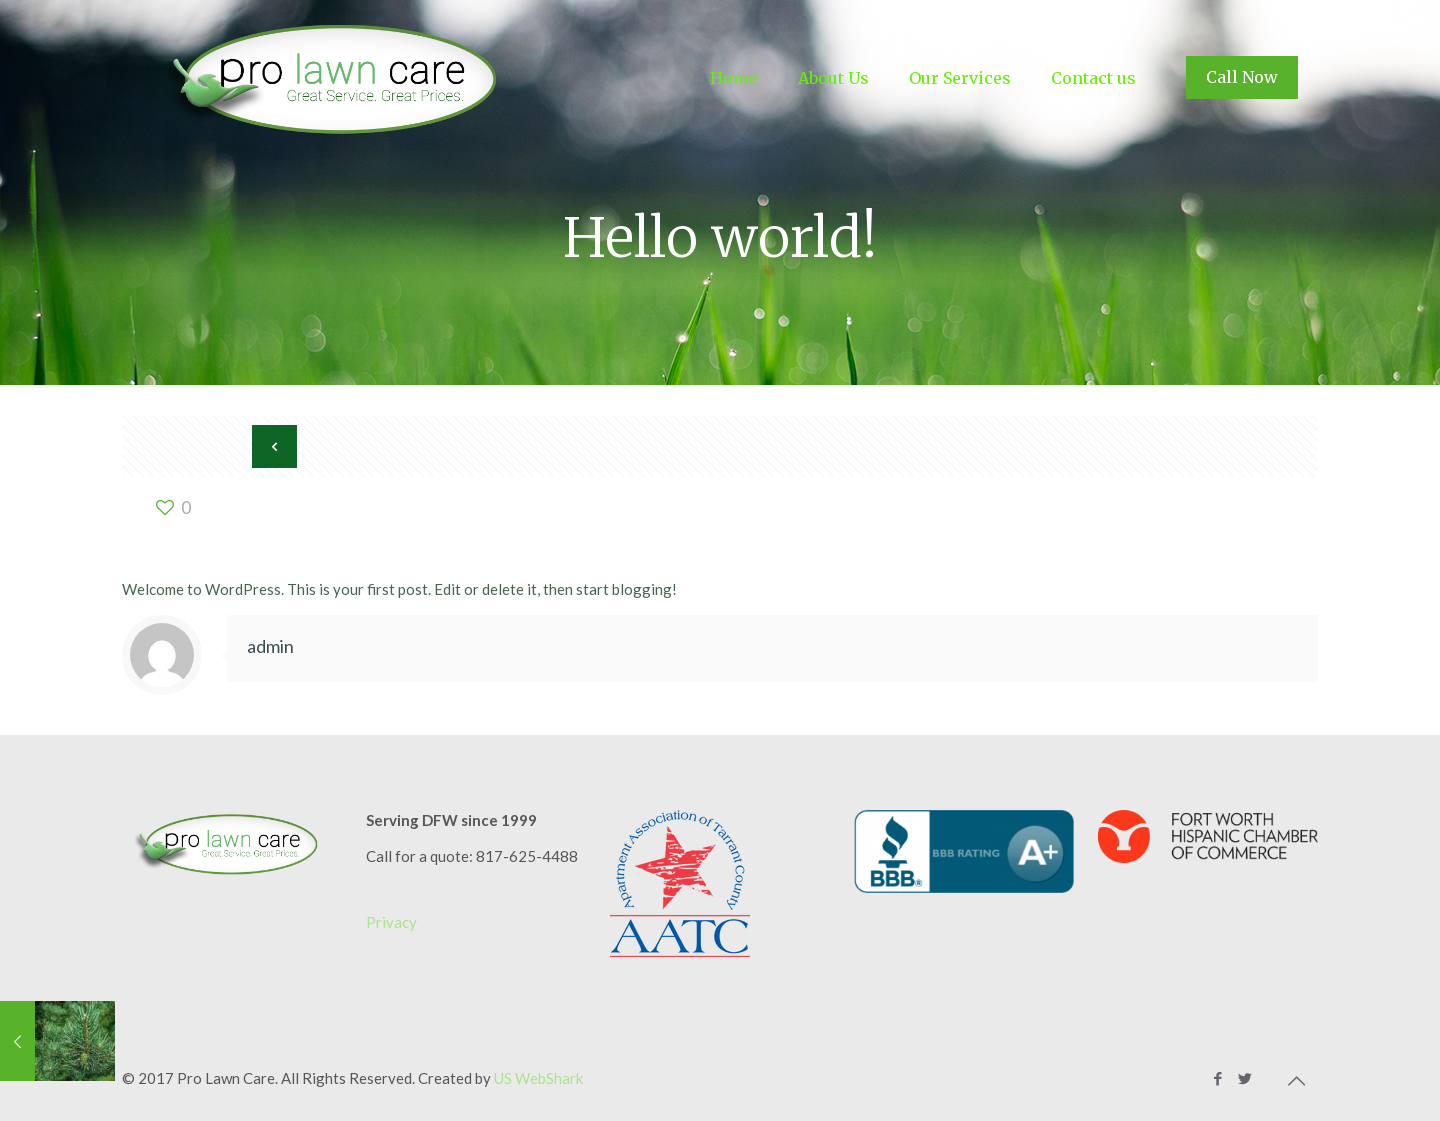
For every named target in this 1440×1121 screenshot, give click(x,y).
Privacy (391, 922)
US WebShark (538, 1078)
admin (270, 646)
